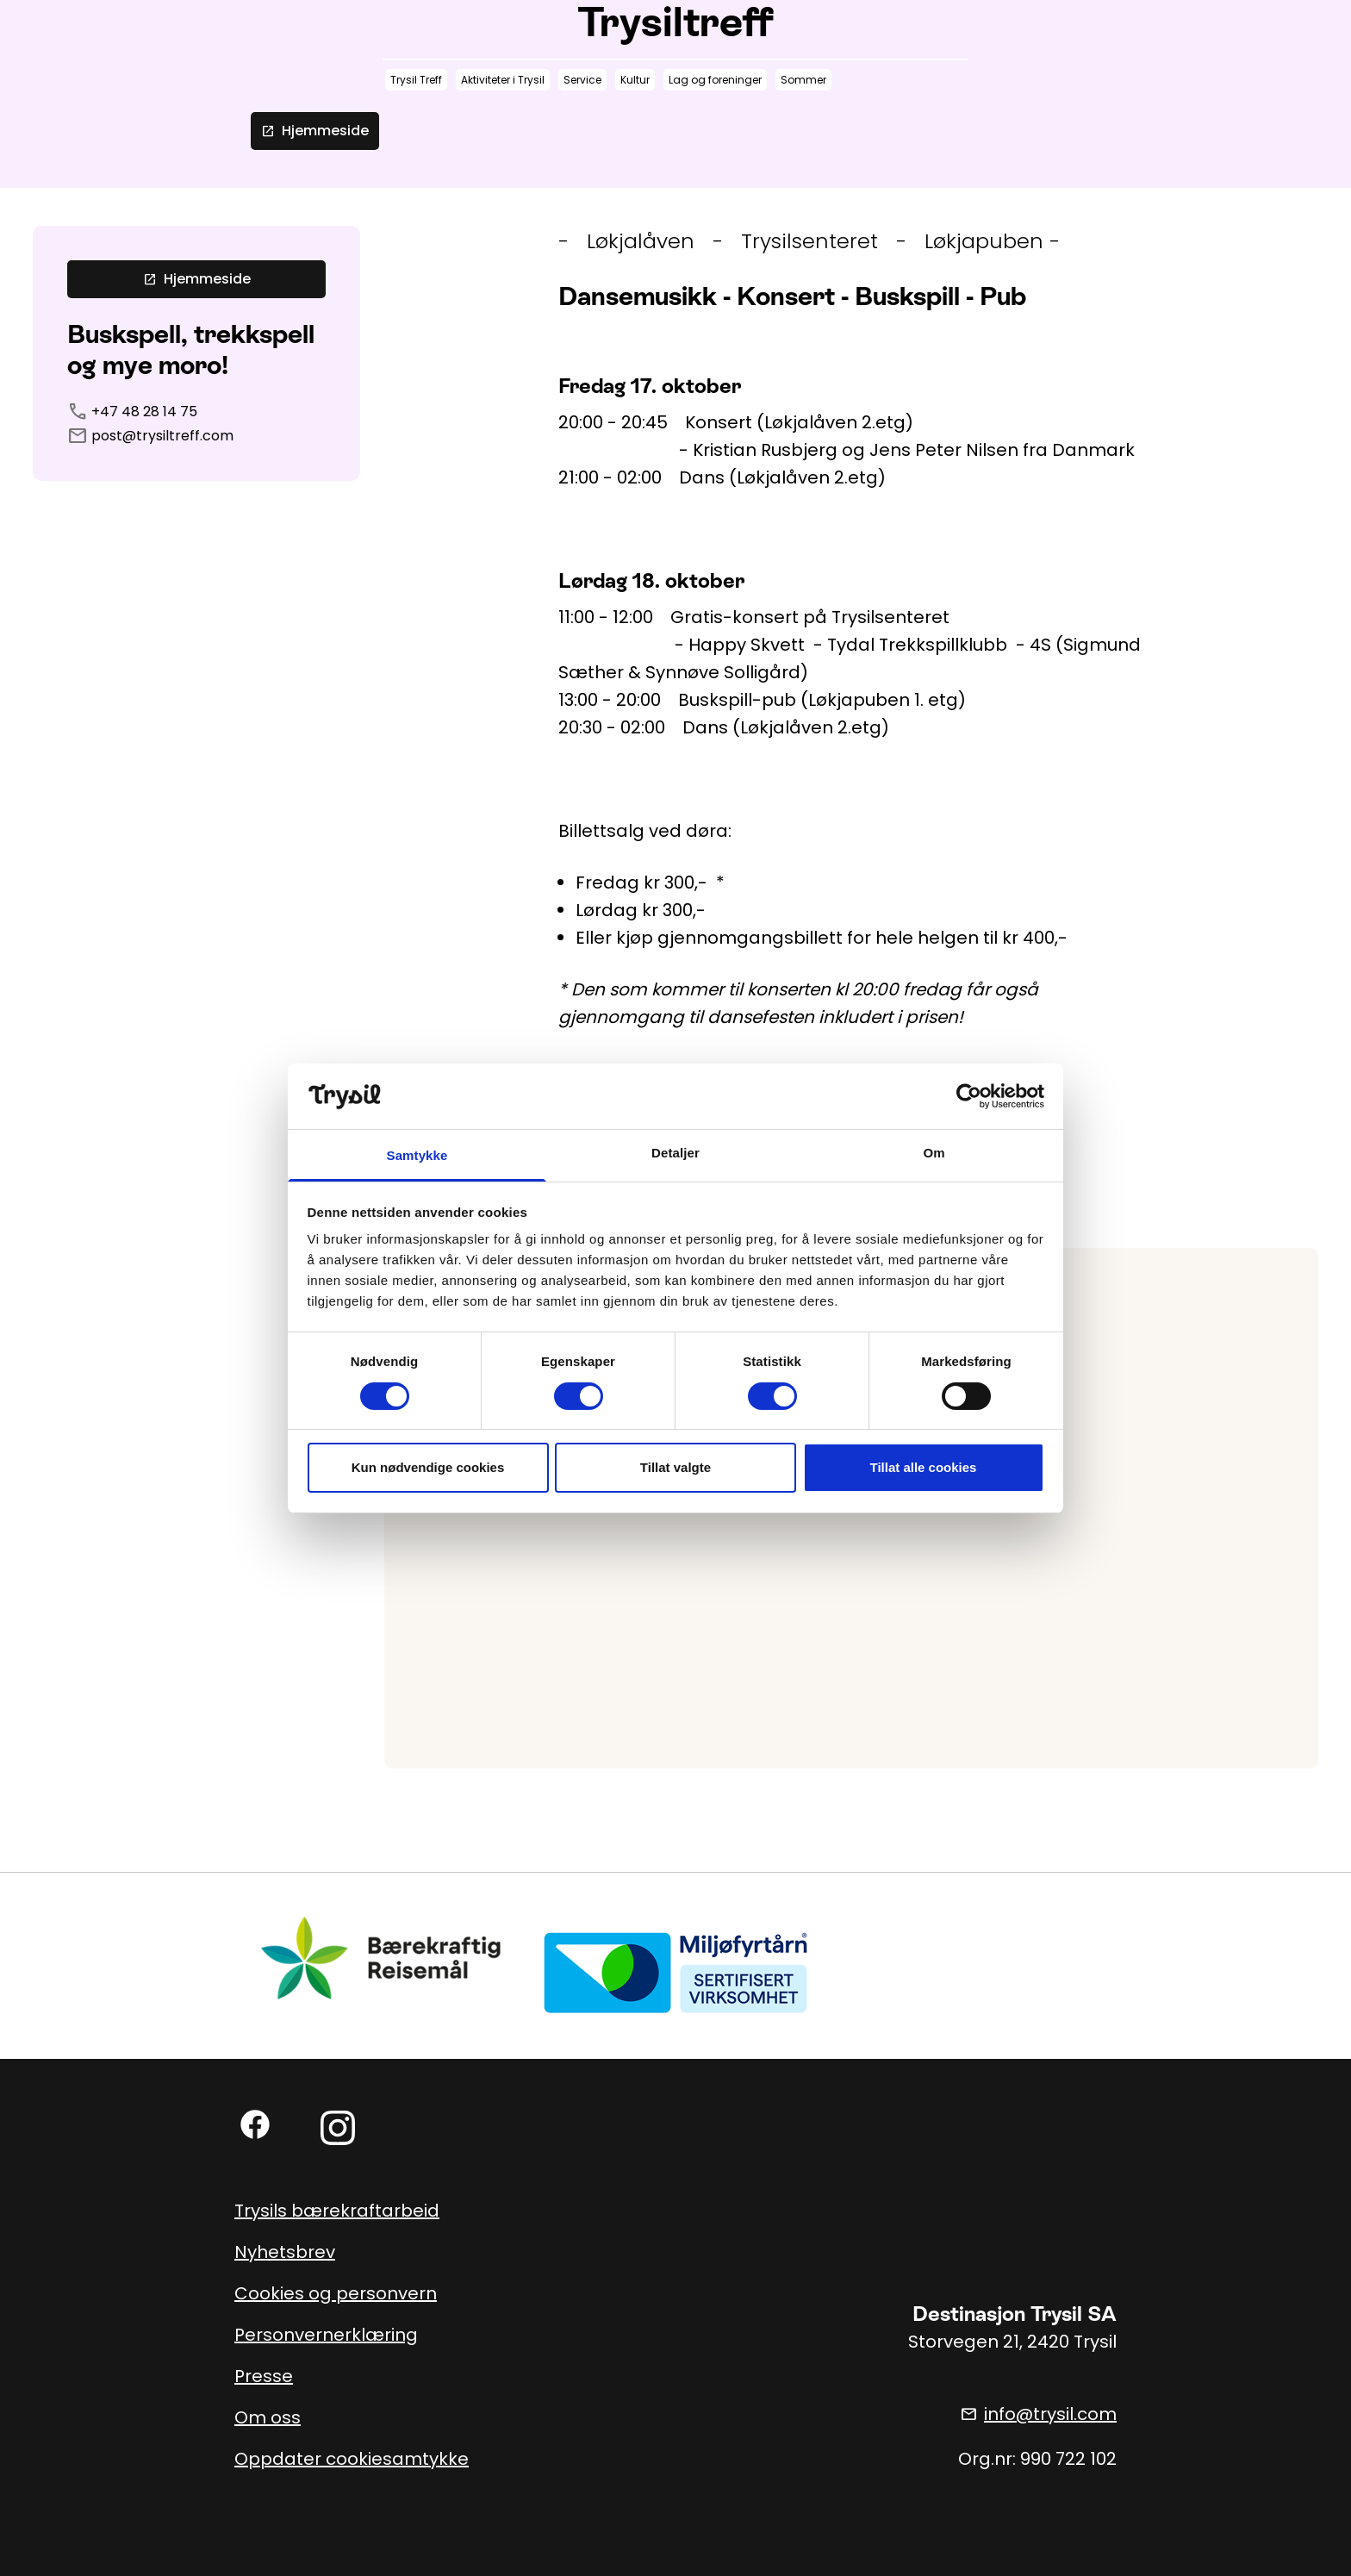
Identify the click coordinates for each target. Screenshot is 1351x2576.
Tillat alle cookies (923, 1467)
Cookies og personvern (335, 2293)
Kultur (635, 79)
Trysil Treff (416, 79)
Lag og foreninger (715, 79)
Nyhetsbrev (284, 2252)
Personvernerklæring (326, 2335)
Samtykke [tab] (417, 1155)
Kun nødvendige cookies (428, 1467)
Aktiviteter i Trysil (503, 79)
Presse (263, 2376)
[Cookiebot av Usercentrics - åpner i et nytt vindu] (968, 1096)
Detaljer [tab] (675, 1152)
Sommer (803, 79)
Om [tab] (933, 1152)
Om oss (267, 2417)
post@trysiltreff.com (162, 436)
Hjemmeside (315, 130)
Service (582, 79)
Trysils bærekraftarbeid (336, 2211)
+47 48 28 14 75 (144, 411)
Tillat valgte (675, 1467)
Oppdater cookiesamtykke (351, 2459)
